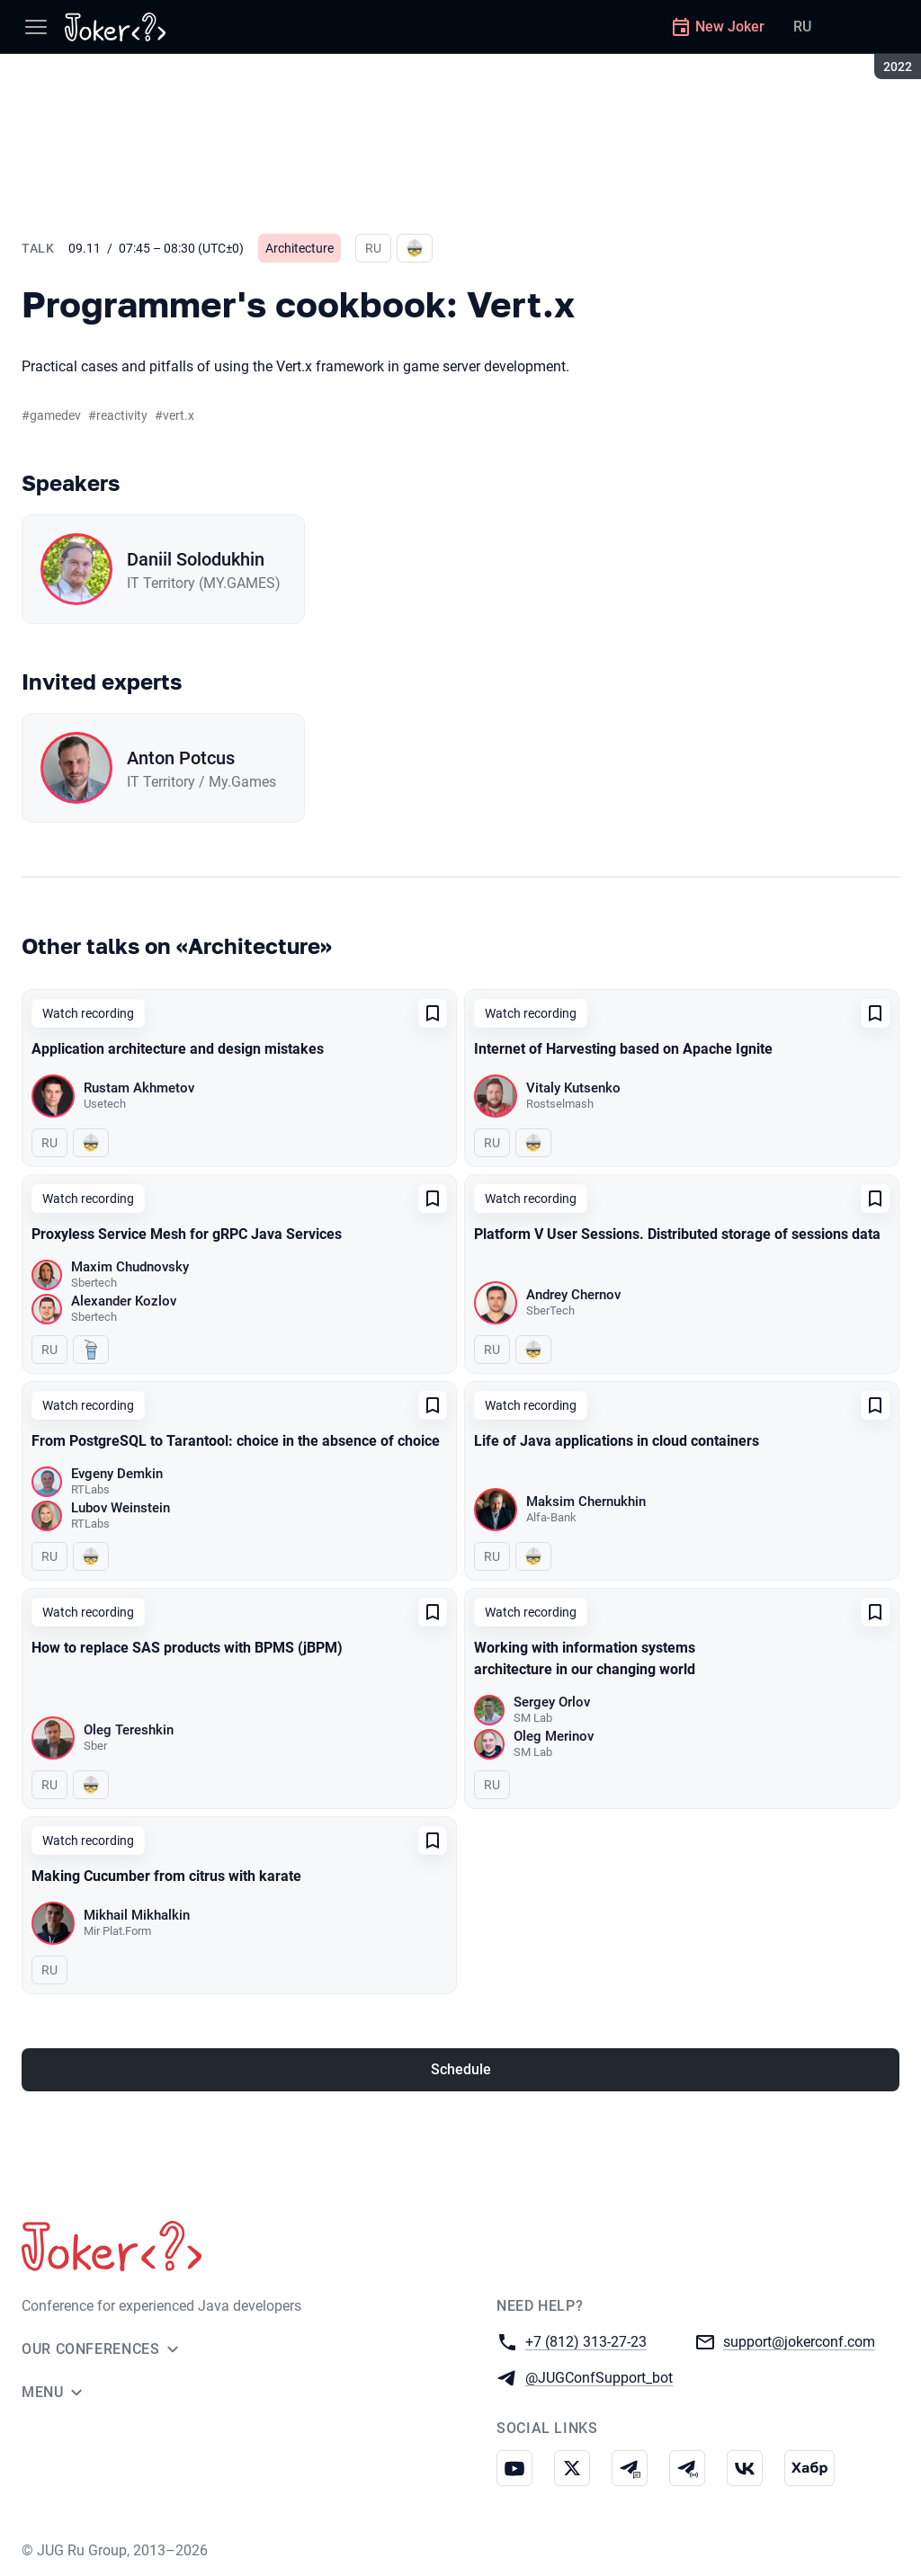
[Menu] (36, 27)
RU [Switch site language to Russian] (802, 26)
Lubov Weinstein (120, 1508)
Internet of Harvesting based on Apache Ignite (623, 1048)
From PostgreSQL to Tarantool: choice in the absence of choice (235, 1440)
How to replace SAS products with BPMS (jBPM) (187, 1647)
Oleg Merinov (554, 1736)
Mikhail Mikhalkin (137, 1915)
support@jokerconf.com (799, 2340)
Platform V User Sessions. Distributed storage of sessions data (677, 1234)
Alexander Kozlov (123, 1301)
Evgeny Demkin (117, 1473)
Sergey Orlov (552, 1702)
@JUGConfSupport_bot (599, 2376)
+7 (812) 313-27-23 (586, 2340)
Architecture (299, 248)
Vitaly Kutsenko (573, 1088)
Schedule (461, 2069)
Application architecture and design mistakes (177, 1048)
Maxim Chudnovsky (130, 1267)
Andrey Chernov (573, 1295)
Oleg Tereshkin (129, 1730)
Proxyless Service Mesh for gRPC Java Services (186, 1234)
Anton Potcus (181, 758)
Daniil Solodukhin (195, 559)
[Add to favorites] (432, 1013)
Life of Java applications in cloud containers (616, 1440)
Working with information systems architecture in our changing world (584, 1658)
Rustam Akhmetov (139, 1088)
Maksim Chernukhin (586, 1501)
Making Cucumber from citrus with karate (166, 1876)
